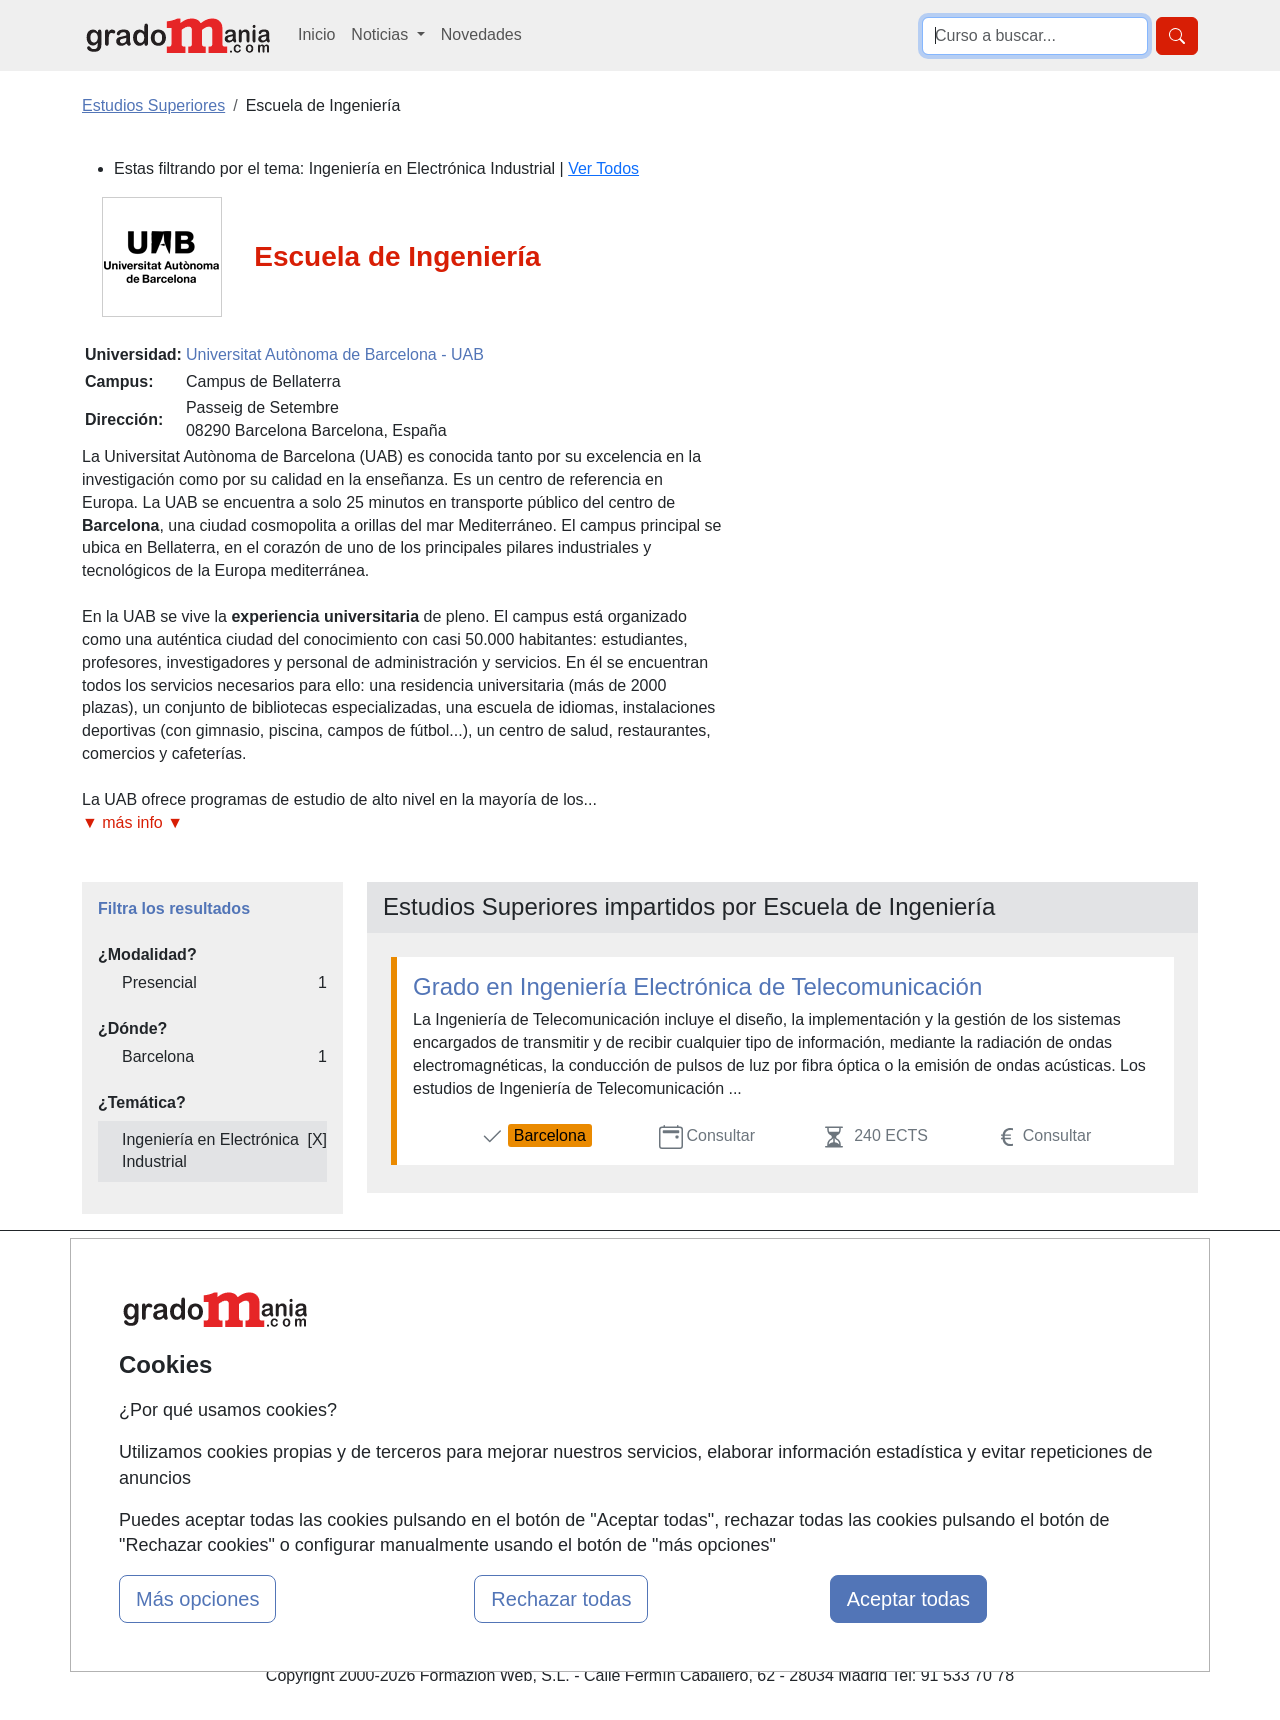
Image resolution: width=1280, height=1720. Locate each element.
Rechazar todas (561, 1599)
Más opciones (197, 1599)
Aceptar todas (908, 1599)
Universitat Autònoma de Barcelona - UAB (335, 354)
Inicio (316, 34)
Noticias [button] (381, 34)
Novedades (481, 34)
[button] (402, 823)
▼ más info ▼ (132, 822)
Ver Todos (603, 168)
